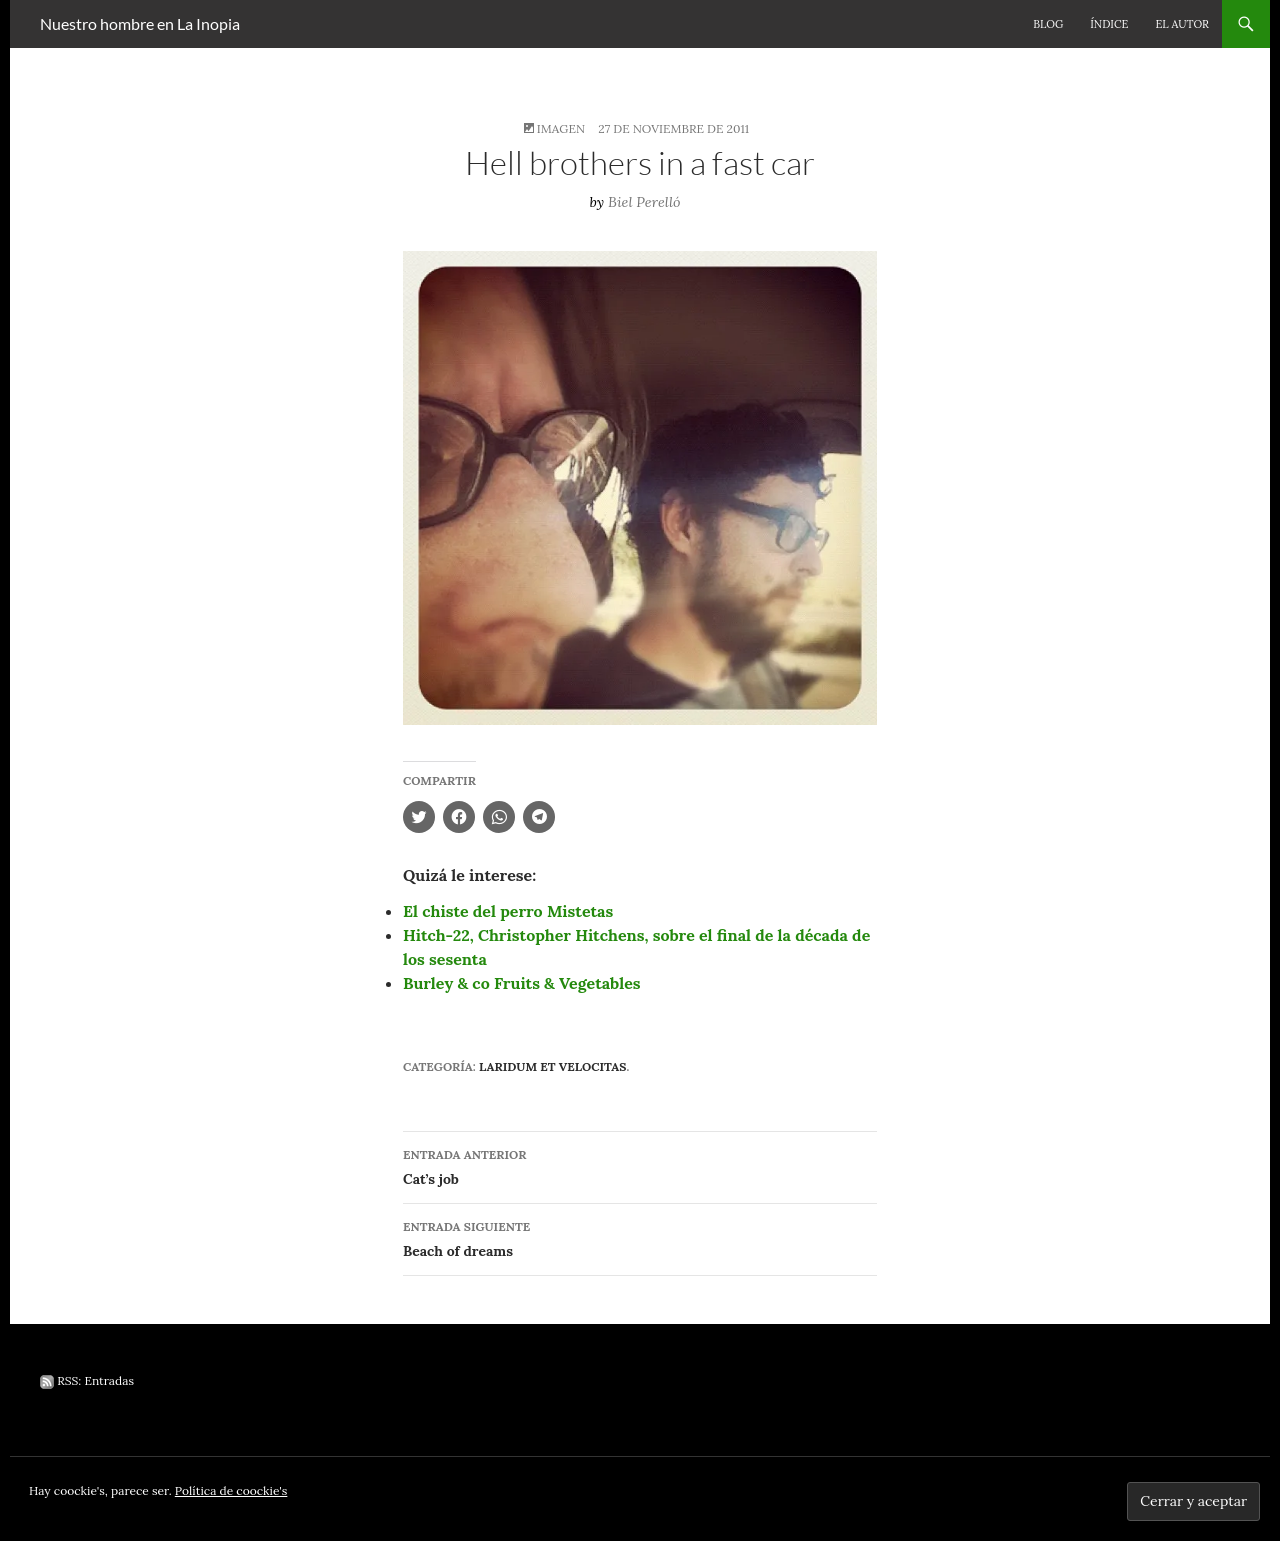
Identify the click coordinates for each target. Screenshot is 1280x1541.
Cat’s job (640, 1165)
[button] (640, 488)
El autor (1182, 24)
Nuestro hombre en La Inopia (140, 23)
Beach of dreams (640, 1237)
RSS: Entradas (87, 1380)
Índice (1109, 24)
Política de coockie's (231, 1490)
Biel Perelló (644, 202)
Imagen (561, 128)
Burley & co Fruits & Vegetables (522, 983)
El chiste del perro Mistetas (508, 911)
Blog (1048, 24)
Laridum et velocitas (552, 1066)
